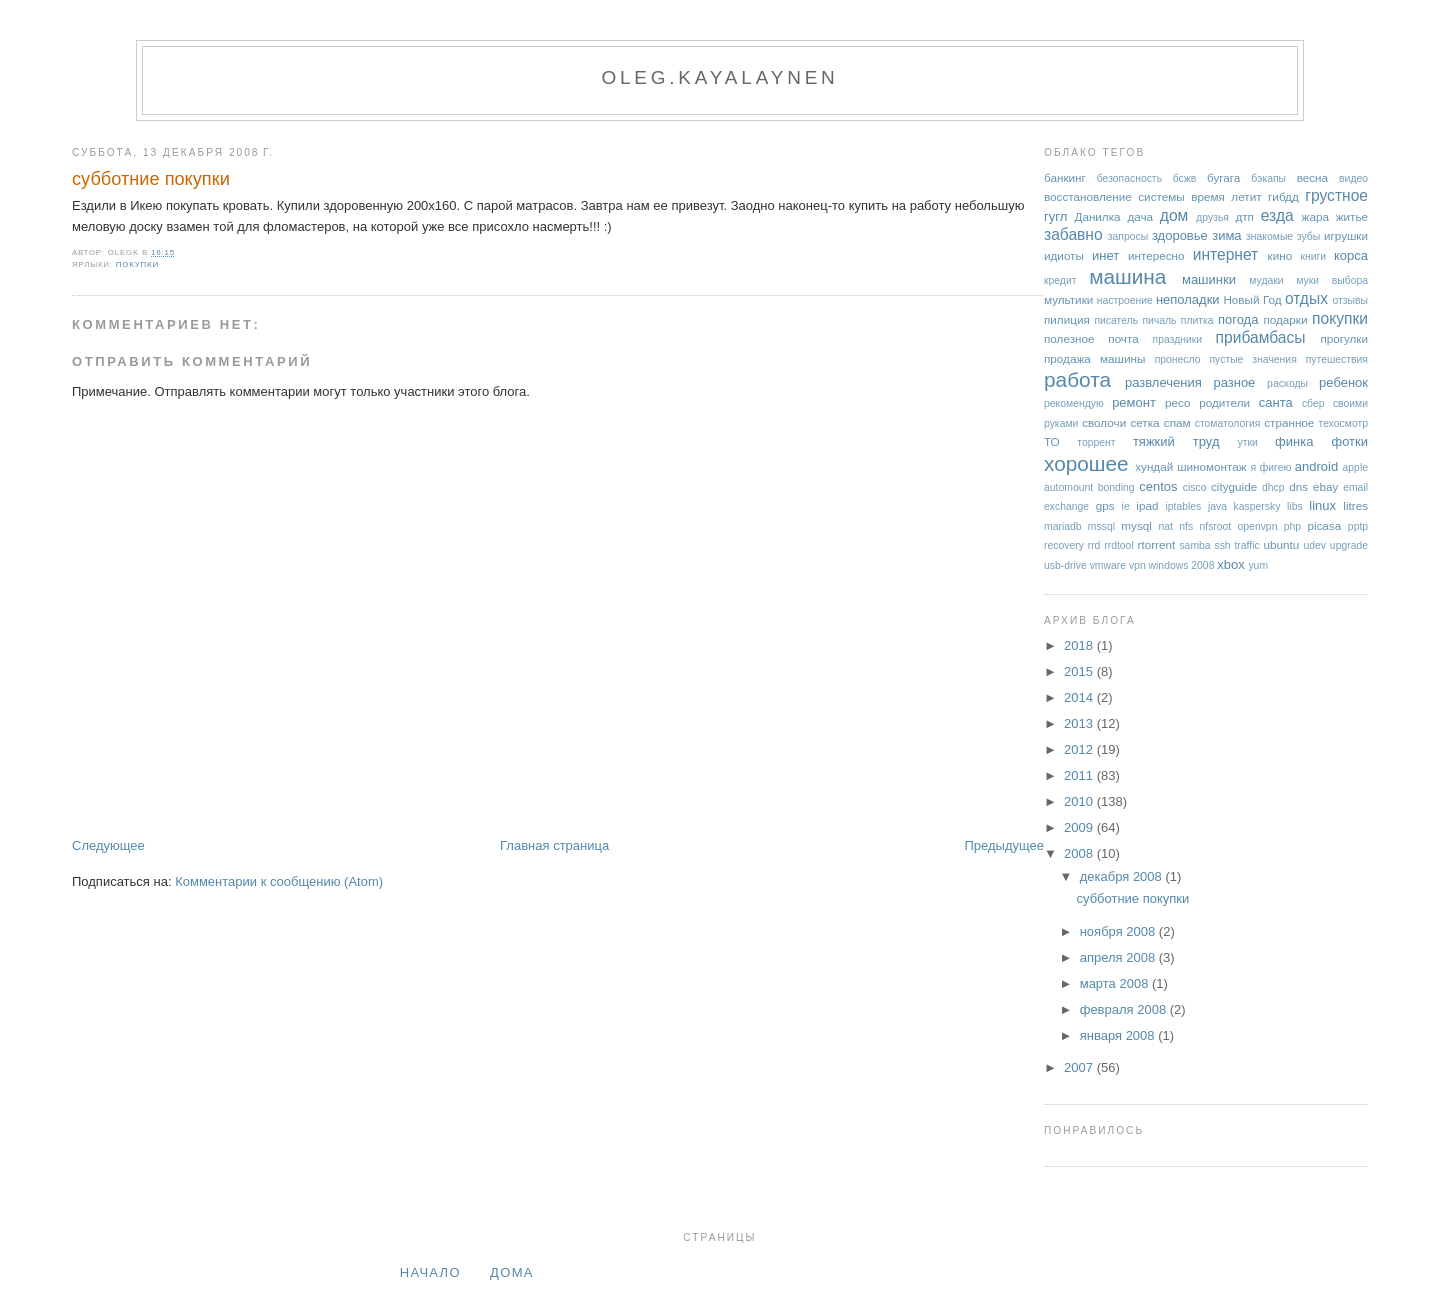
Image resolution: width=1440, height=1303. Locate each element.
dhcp (1273, 487)
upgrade (1349, 545)
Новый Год (1252, 299)
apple (1355, 467)
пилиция (1067, 319)
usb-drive (1065, 565)
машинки (1209, 279)
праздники (1178, 339)
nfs (1186, 526)
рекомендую (1074, 403)
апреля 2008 (1119, 957)
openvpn (1258, 526)
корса (1351, 255)
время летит (1226, 196)
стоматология (1228, 423)
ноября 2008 (1119, 931)
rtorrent (1157, 544)
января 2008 (1119, 1035)
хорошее (1086, 463)
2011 (1080, 775)
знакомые (1269, 236)
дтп (1244, 216)
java (1217, 506)
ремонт (1134, 402)
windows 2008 (1182, 565)
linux (1322, 505)
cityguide (1234, 486)
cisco (1195, 487)
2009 (1080, 827)
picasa (1324, 525)
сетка (1144, 422)
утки (1248, 442)
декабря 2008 (1123, 876)
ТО (1052, 441)
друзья (1212, 217)
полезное (1069, 338)
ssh (1222, 545)
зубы (1308, 236)
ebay (1325, 486)
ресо (1177, 402)
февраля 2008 (1125, 1009)
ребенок (1343, 382)
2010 (1080, 801)
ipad (1147, 505)
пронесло (1178, 359)
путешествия (1337, 359)
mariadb (1063, 526)
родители (1224, 402)
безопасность (1129, 178)
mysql (1136, 525)
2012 (1080, 749)
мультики (1068, 299)
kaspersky (1257, 506)
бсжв (1185, 178)
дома (512, 1272)
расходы (1287, 383)
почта (1123, 338)
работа (1077, 379)
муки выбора (1332, 280)
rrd (1094, 545)
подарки (1285, 319)
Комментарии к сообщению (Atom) (279, 881)
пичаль (1159, 320)
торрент (1096, 442)
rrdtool (1118, 545)
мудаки (1266, 280)
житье (1352, 216)
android (1316, 466)
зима (1226, 235)
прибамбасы (1261, 337)
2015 (1080, 671)
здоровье (1180, 235)
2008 (1080, 853)
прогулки (1344, 338)
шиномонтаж (1211, 466)
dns (1298, 486)
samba (1194, 545)
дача (1140, 216)
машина (1127, 276)
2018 (1080, 645)
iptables (1183, 506)
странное (1289, 422)
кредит (1060, 280)
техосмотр (1343, 423)
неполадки (1188, 299)
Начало (430, 1272)
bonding (1116, 487)
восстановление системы (1114, 196)
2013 (1080, 723)
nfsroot (1215, 526)
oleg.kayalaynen (719, 77)
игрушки (1346, 235)
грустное (1336, 195)
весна (1312, 177)
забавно (1073, 234)
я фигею (1271, 467)
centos (1158, 486)
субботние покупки (151, 179)
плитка (1197, 320)
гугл (1055, 216)
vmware (1108, 565)
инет (1105, 255)
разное (1234, 382)
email (1355, 487)
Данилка (1097, 216)
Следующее (108, 845)
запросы (1128, 236)
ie (1126, 506)
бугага (1223, 177)
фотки (1349, 441)
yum (1258, 565)
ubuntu (1282, 544)
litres (1355, 505)
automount (1068, 487)
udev (1314, 545)
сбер (1313, 403)
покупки (137, 264)
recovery (1064, 545)
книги (1313, 256)
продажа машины (1094, 358)
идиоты (1064, 255)
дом (1174, 215)
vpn (1137, 565)
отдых (1306, 298)
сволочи (1104, 422)
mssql (1101, 526)
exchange (1066, 506)
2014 (1080, 697)
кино (1280, 255)
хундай (1154, 466)
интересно (1156, 255)
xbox (1230, 564)
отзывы (1350, 300)
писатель (1116, 320)
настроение (1125, 300)
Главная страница (554, 845)
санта (1276, 402)
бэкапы (1268, 178)
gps (1105, 505)
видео (1353, 178)
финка (1294, 441)
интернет (1226, 254)
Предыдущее (1004, 845)
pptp (1358, 526)
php (1292, 526)
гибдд (1283, 196)
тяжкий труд (1176, 441)
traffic (1246, 545)
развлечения (1163, 382)
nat (1166, 526)
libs (1295, 506)
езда (1277, 215)
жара (1315, 216)
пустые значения (1252, 359)
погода (1238, 319)
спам (1177, 422)
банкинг (1065, 177)
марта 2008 (1116, 983)
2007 (1080, 1067)
